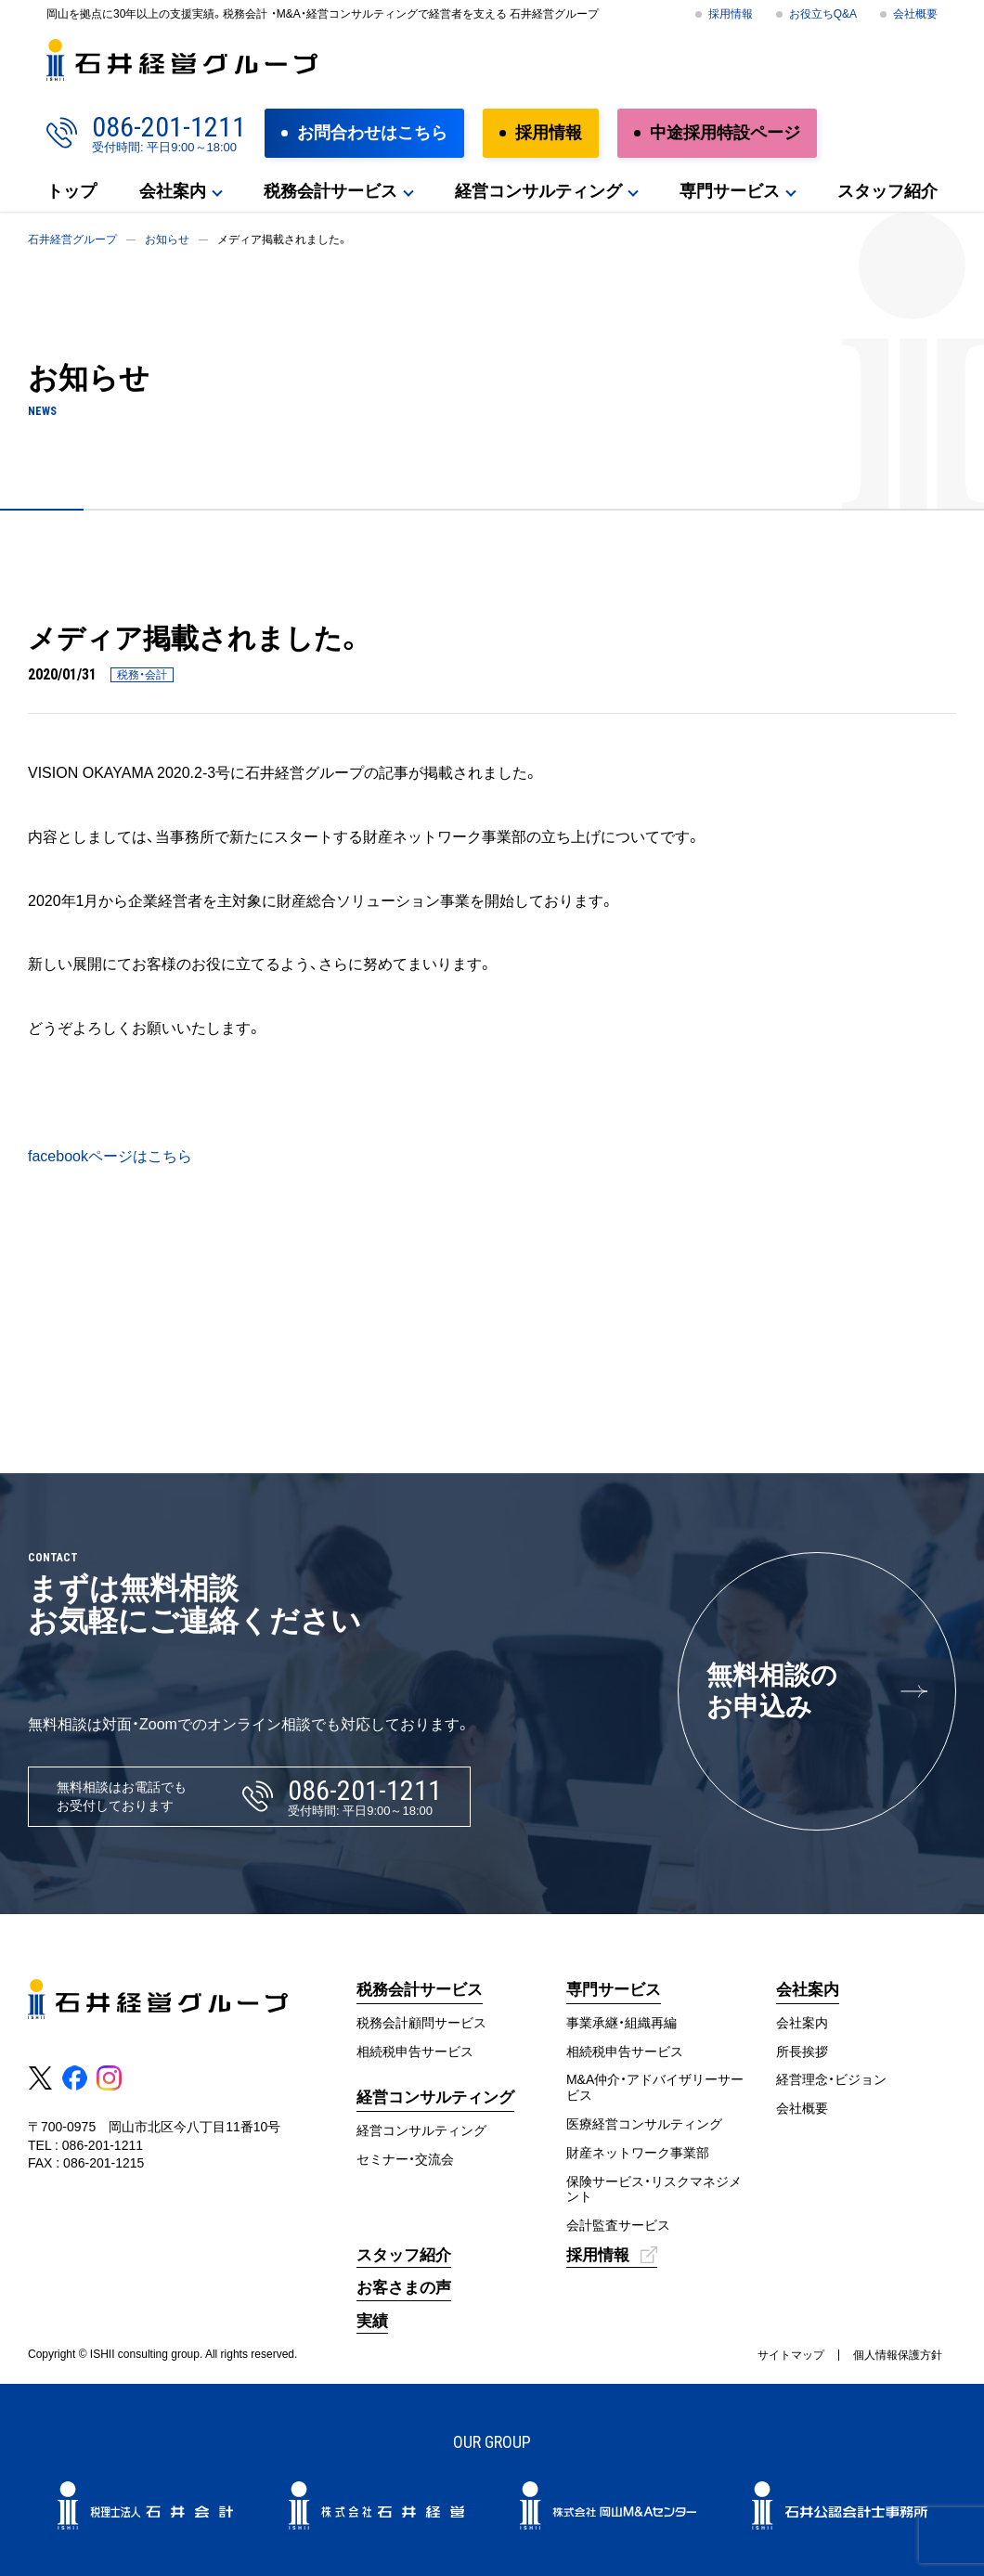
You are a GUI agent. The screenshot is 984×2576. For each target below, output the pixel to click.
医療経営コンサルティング (644, 2123)
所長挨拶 (802, 2051)
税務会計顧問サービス (421, 2022)
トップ (71, 191)
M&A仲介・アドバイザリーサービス (655, 2087)
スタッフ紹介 (887, 191)
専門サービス (730, 191)
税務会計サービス (330, 191)
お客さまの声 (403, 2288)
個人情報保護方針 (897, 2355)
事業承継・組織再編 (621, 2022)
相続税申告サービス (414, 2051)
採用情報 (730, 13)
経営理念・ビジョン (831, 2079)
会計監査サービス (618, 2225)
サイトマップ (790, 2355)
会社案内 (172, 191)
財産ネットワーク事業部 (637, 2152)
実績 (372, 2321)
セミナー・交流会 (405, 2159)
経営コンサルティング (538, 191)
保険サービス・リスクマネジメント (654, 2189)
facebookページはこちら (110, 1156)
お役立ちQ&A (823, 13)
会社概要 (915, 13)
